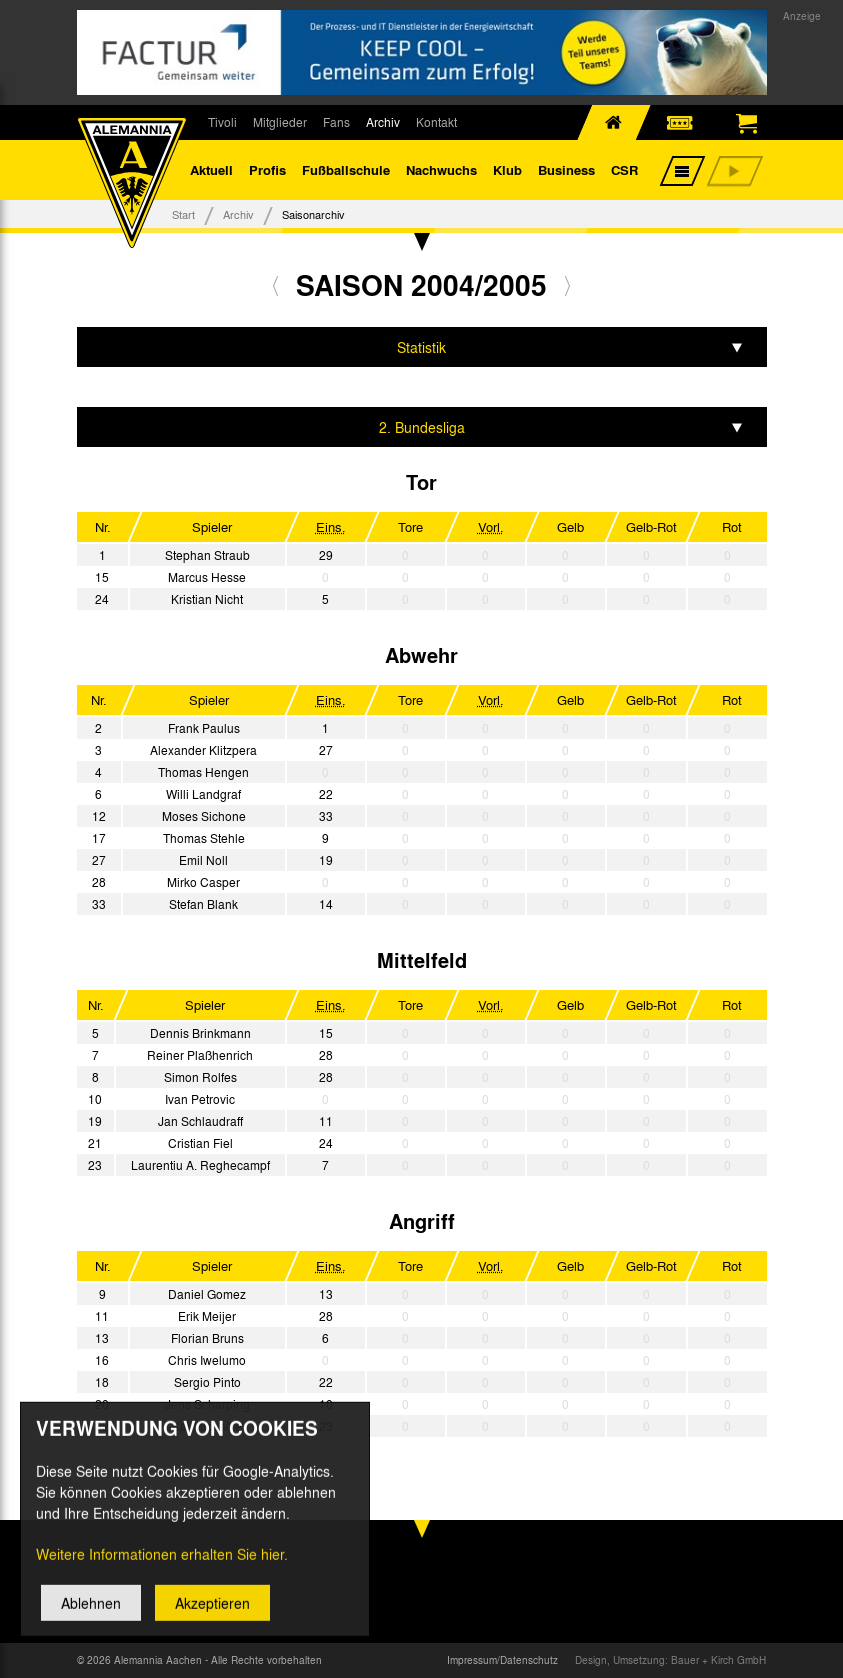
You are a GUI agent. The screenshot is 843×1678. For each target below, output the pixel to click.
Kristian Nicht (207, 599)
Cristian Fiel (200, 1143)
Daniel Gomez (207, 1294)
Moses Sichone (204, 816)
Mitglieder (280, 122)
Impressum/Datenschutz (502, 1660)
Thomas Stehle (204, 838)
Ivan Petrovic (200, 1099)
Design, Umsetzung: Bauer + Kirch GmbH (670, 1660)
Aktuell (211, 169)
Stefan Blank (203, 904)
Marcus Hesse (207, 577)
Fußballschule (346, 169)
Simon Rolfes (200, 1077)
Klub (507, 169)
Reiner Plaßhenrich (200, 1055)
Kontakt (436, 122)
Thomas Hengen (203, 772)
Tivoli (222, 122)
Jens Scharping (207, 1404)
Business (566, 169)
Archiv (383, 122)
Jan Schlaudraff (200, 1121)
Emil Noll (203, 860)
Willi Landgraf (203, 794)
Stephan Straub (207, 555)
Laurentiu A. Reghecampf (200, 1165)
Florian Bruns (207, 1338)
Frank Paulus (204, 728)
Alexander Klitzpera (203, 750)
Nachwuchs (441, 169)
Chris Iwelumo (207, 1360)
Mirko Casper (203, 882)
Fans (336, 122)
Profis (267, 169)
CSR (624, 169)
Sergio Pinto (207, 1382)
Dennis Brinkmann (200, 1033)
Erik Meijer (207, 1316)
